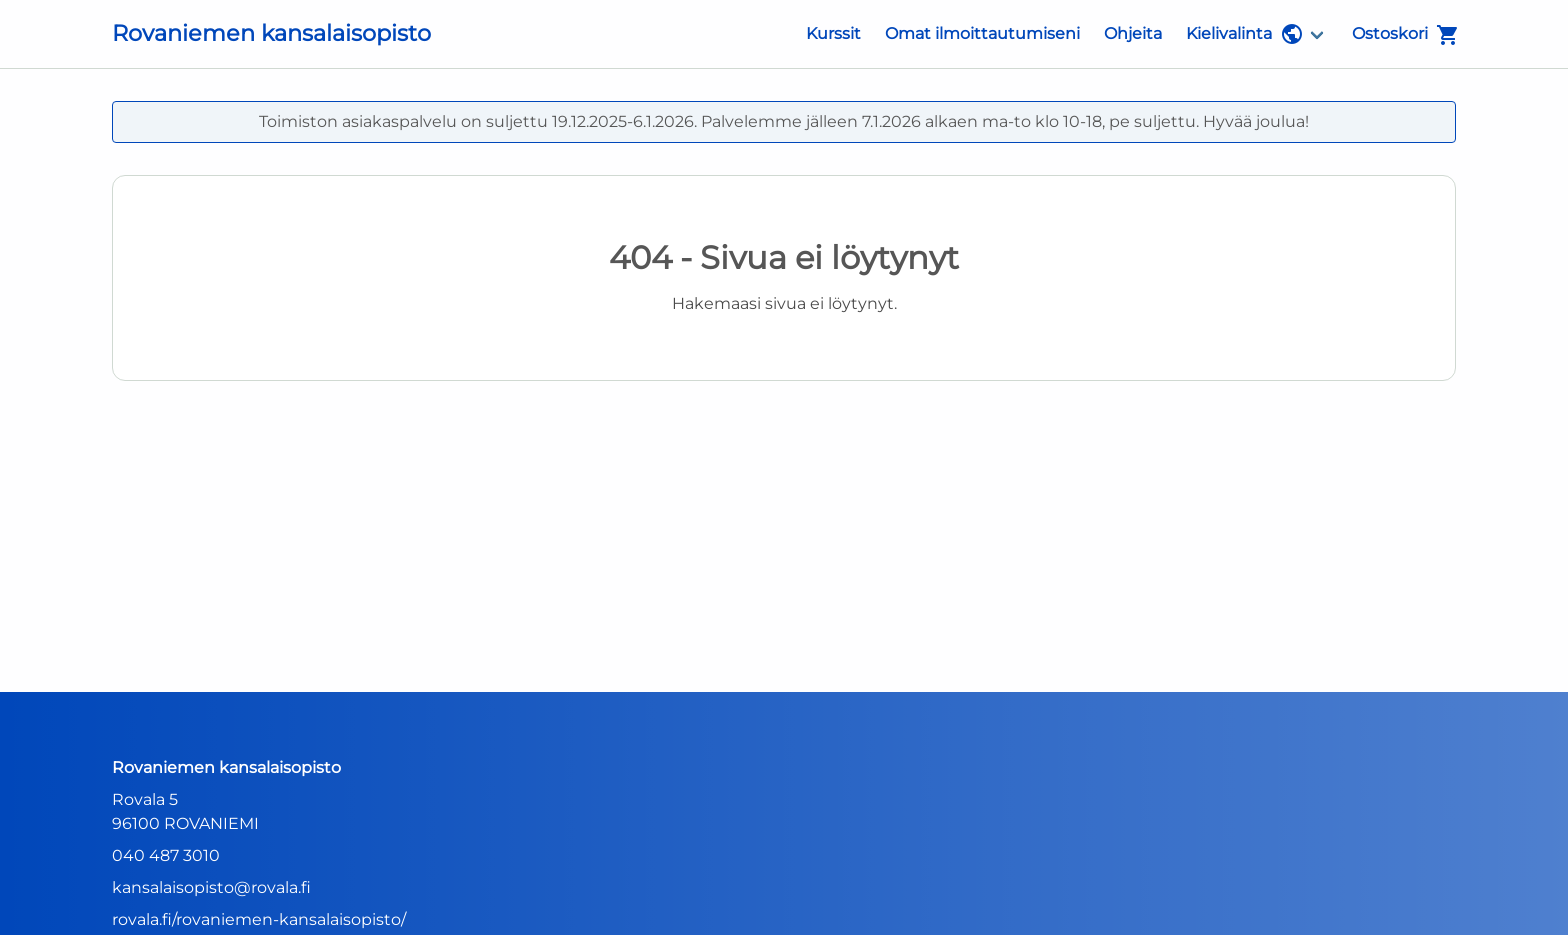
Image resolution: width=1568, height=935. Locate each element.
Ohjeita (1133, 33)
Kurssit (833, 33)
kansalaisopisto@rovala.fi (211, 887)
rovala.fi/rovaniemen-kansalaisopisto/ (259, 919)
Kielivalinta (1245, 34)
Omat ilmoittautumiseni (982, 33)
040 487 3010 (166, 855)
